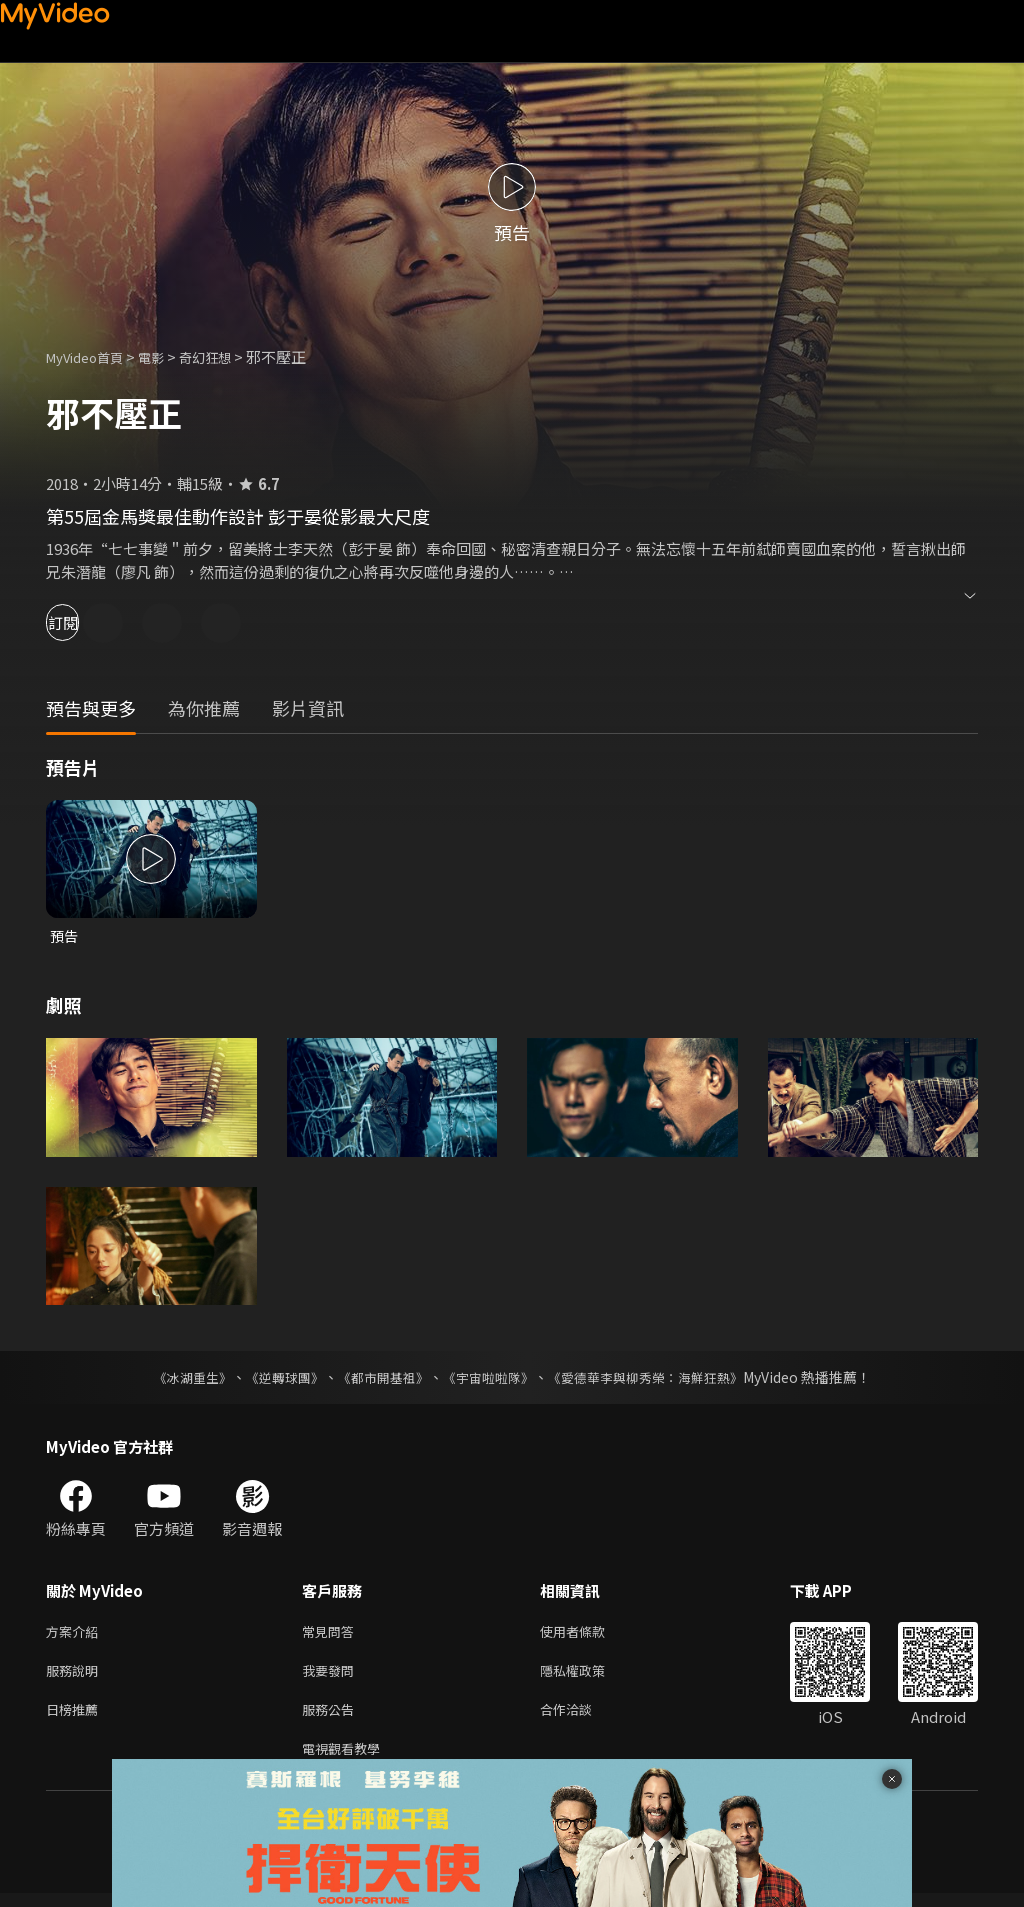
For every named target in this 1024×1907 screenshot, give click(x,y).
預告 (65, 936)
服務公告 (332, 1718)
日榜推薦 (76, 1718)
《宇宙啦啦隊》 (490, 1379)
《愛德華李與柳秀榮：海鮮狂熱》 (658, 1379)
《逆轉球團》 (273, 1379)
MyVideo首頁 (91, 356)
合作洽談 (582, 1718)
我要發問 (332, 1676)
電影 (167, 356)
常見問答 (332, 1634)
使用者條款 (589, 1634)
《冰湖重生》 (175, 1379)
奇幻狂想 (227, 356)
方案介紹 (76, 1634)
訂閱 (86, 622)
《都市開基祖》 (378, 1379)
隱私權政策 (589, 1676)
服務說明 (76, 1676)
